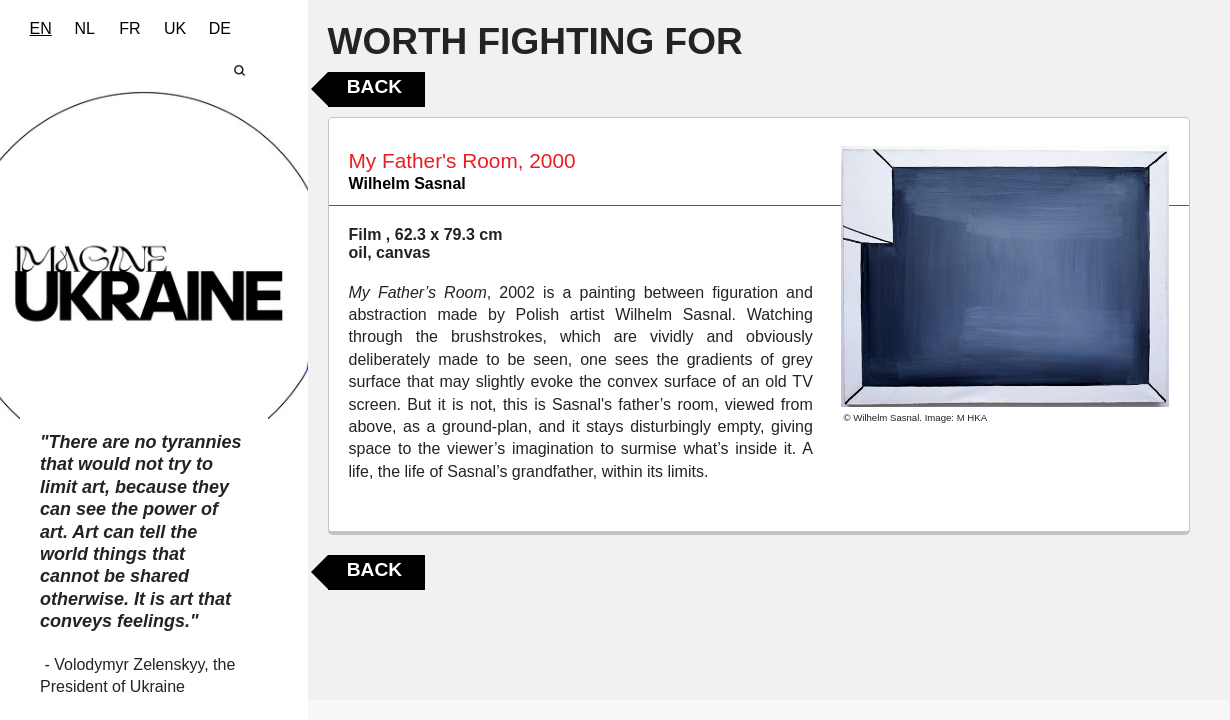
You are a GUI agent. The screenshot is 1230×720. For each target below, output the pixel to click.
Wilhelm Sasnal (407, 183)
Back (374, 86)
